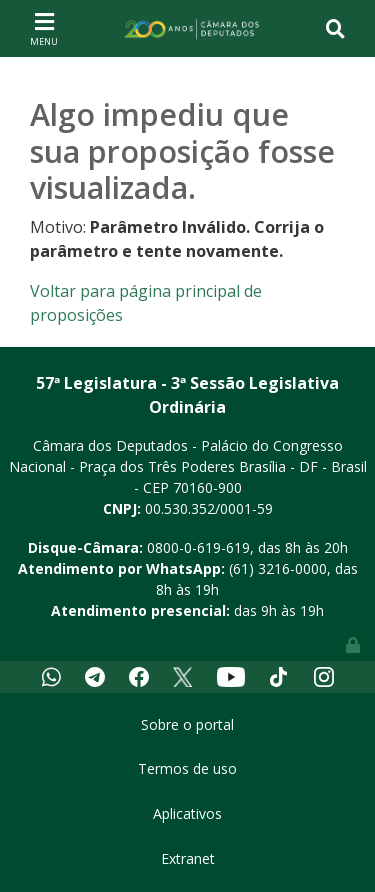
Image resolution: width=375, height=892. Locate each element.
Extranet (188, 858)
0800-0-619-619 (198, 547)
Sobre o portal (187, 724)
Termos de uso (187, 768)
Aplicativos (187, 813)
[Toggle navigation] (44, 28)
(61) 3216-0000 (278, 568)
